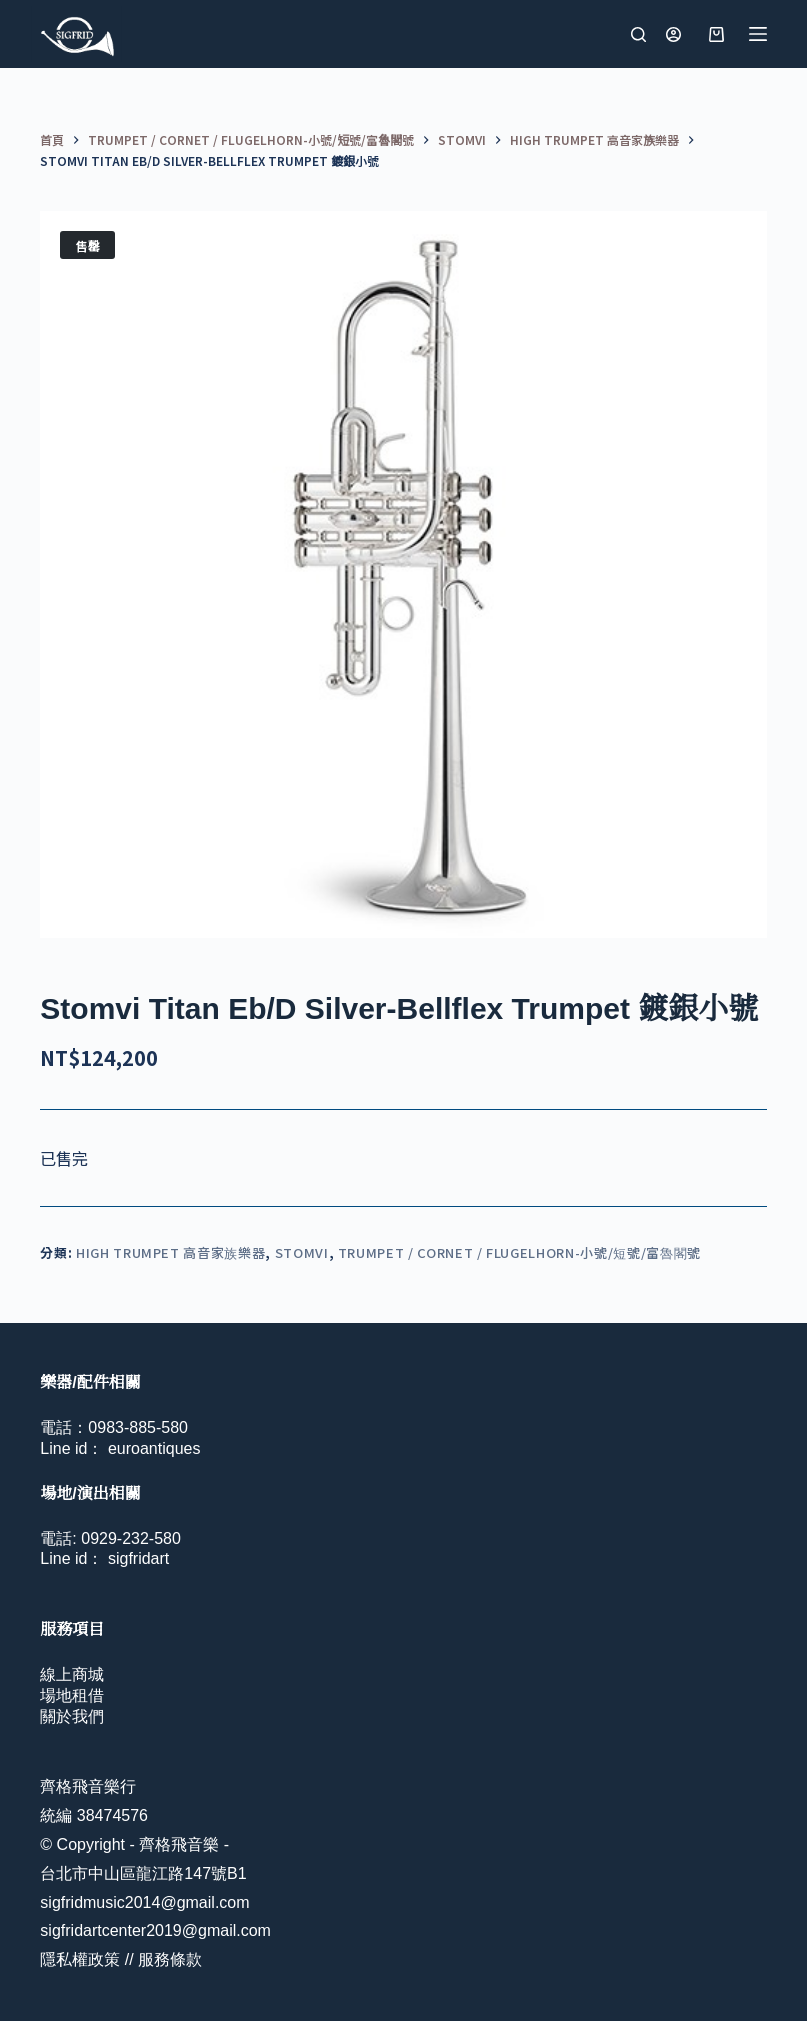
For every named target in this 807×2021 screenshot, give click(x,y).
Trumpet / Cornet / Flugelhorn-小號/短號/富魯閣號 (519, 1252)
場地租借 (72, 1695)
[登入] (673, 34)
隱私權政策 (80, 1959)
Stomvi (302, 1252)
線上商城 (72, 1674)
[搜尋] (638, 34)
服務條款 (170, 1959)
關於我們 (72, 1716)
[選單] (758, 34)
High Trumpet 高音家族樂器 (170, 1252)
